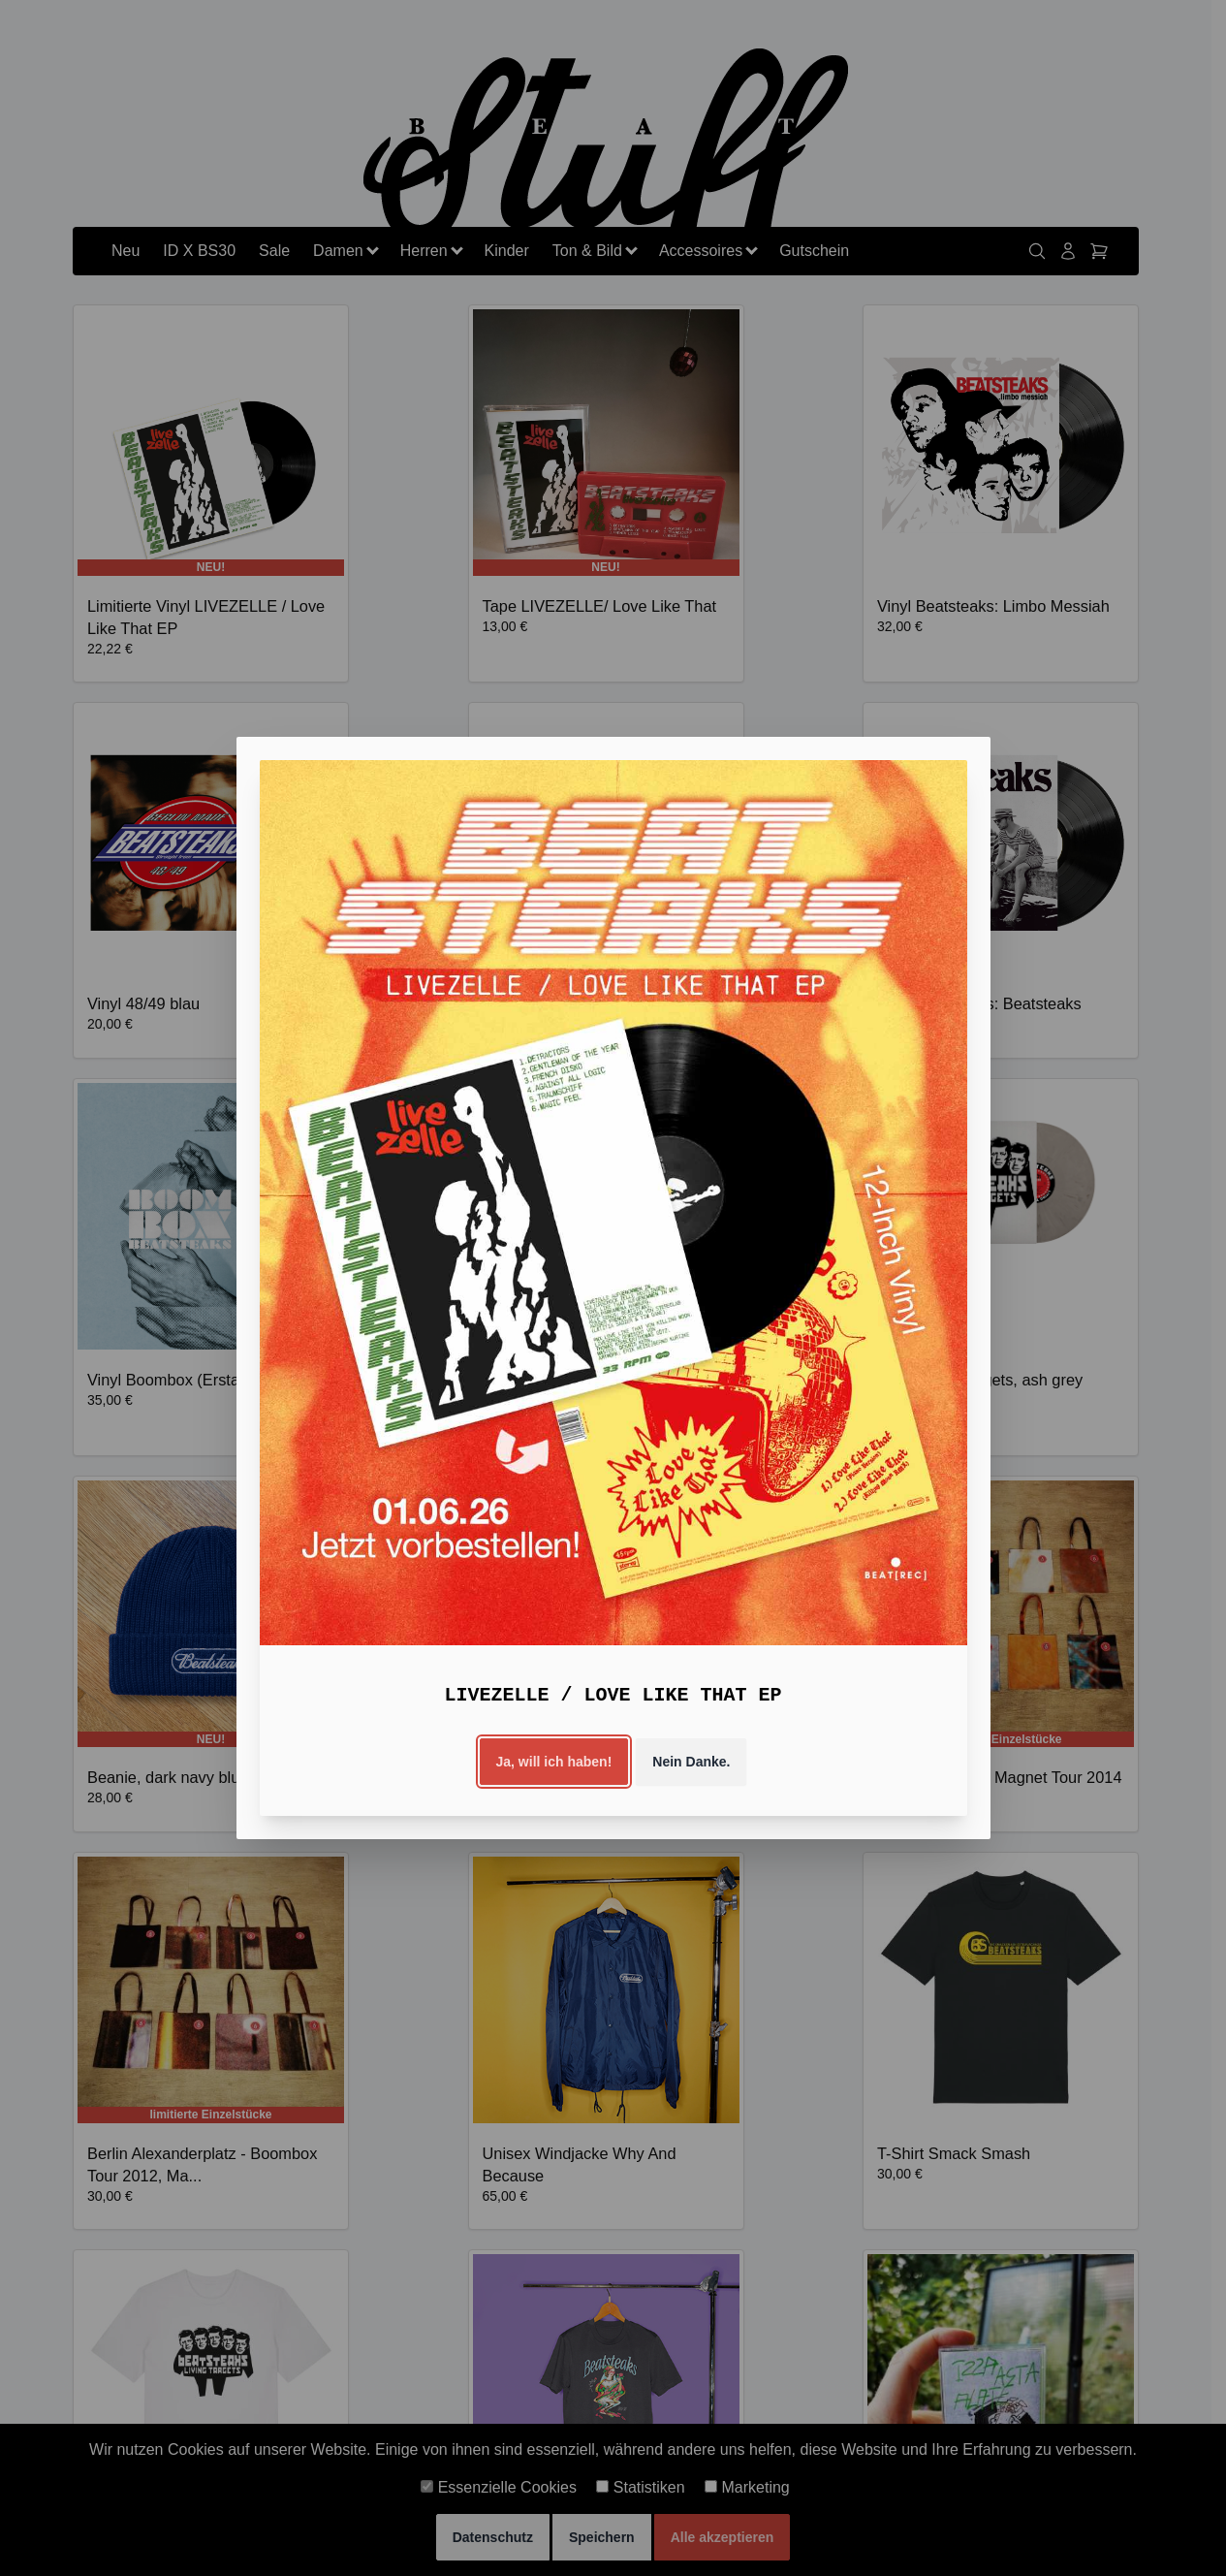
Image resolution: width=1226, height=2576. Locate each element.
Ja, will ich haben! (554, 1761)
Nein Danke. (691, 1761)
